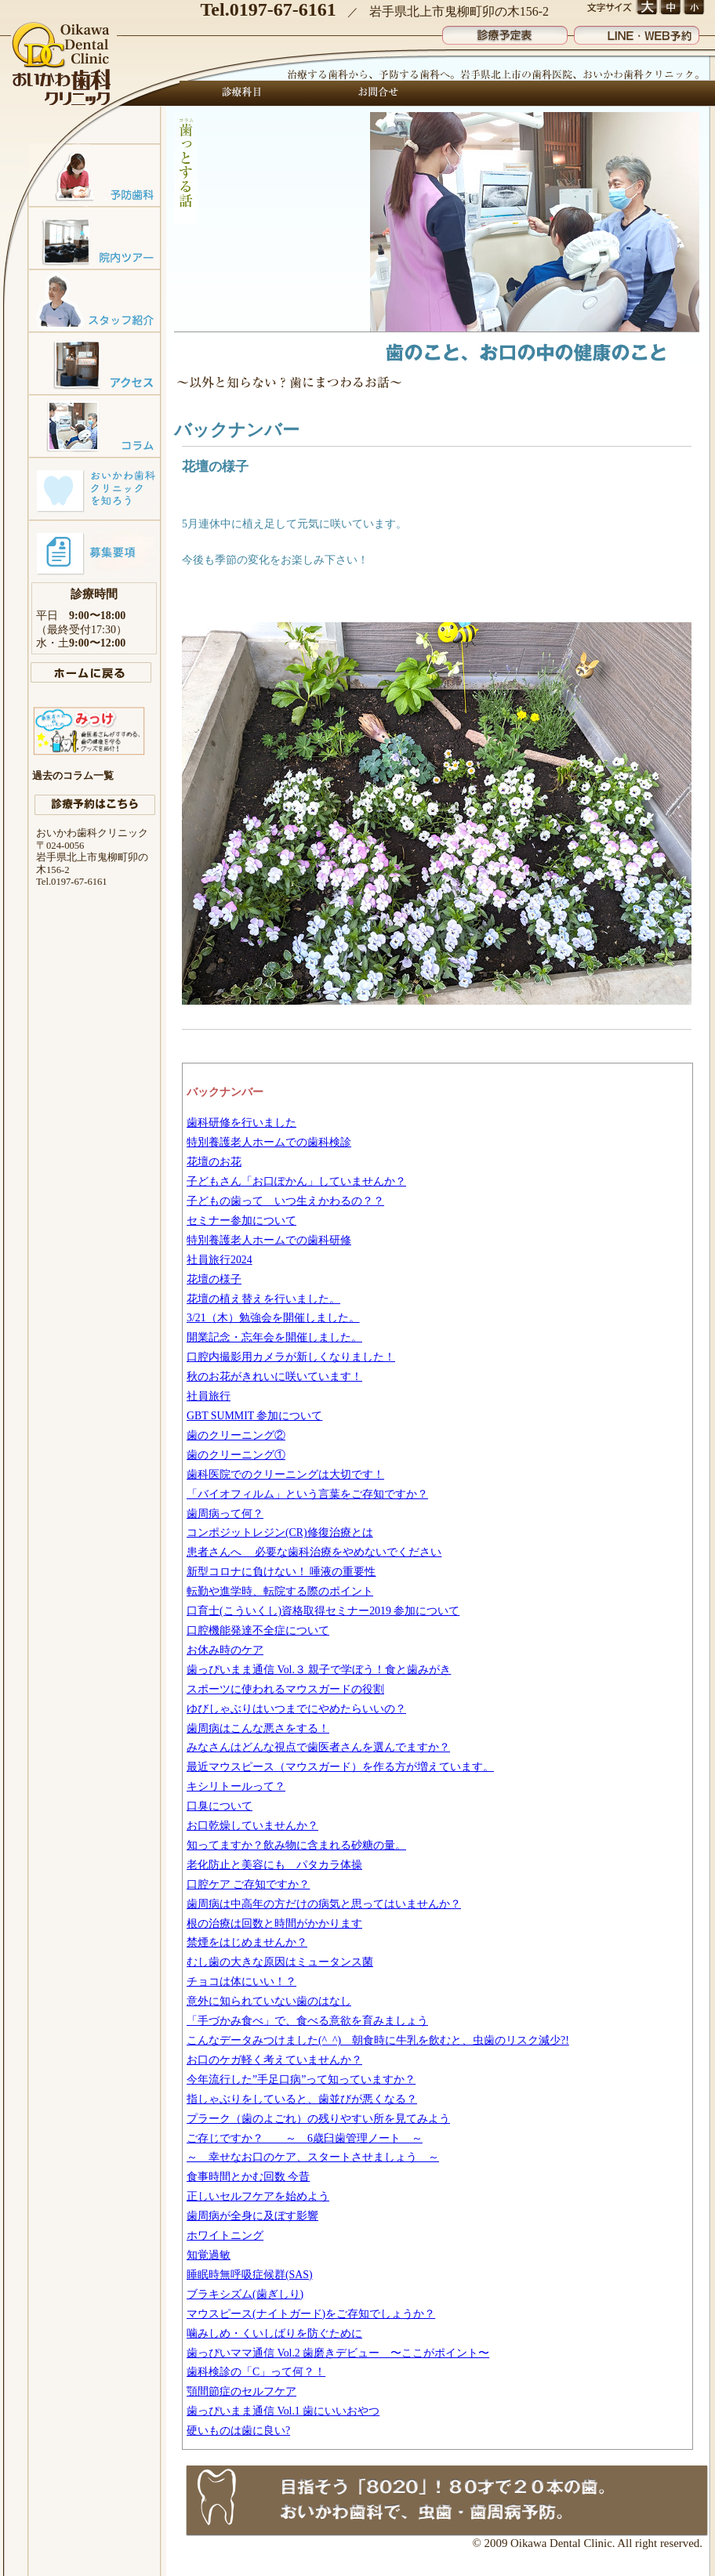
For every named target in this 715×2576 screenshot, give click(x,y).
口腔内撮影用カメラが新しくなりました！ (291, 1357)
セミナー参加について (241, 1220)
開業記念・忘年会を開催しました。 (274, 1337)
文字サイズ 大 (646, 8)
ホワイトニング (225, 2235)
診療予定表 (505, 31)
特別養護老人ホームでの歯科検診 (269, 1142)
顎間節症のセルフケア (241, 2391)
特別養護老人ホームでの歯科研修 (269, 1240)
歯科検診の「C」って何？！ (256, 2372)
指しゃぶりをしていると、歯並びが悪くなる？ (302, 2099)
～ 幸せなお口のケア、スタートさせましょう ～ (313, 2157)
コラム (94, 425)
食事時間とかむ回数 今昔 (248, 2177)
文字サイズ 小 (693, 8)
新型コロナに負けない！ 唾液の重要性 (281, 1572)
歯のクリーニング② (236, 1435)
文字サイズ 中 (670, 8)
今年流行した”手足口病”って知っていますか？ (301, 2079)
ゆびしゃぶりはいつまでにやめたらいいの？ (296, 1709)
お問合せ (374, 93)
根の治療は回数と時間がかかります (274, 1923)
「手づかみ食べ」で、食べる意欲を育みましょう (307, 2021)
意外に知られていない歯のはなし (269, 2001)
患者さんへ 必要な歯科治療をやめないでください (314, 1552)
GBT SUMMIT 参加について (254, 1416)
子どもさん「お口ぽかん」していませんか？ (296, 1181)
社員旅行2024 (219, 1260)
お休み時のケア (225, 1650)
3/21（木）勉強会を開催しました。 (273, 1318)
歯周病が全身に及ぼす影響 (252, 2216)
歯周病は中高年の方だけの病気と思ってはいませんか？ (324, 1904)
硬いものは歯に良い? (238, 2431)
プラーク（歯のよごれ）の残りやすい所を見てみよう (318, 2119)
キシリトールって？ (236, 1786)
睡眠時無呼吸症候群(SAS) (250, 2275)
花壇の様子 (214, 1279)
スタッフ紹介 (94, 300)
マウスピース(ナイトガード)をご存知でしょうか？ (311, 2314)
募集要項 (94, 551)
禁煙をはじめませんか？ (247, 1942)
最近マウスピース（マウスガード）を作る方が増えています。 (340, 1767)
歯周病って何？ (225, 1514)
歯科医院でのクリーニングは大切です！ (285, 1474)
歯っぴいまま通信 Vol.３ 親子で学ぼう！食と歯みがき (319, 1670)
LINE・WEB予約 (636, 31)
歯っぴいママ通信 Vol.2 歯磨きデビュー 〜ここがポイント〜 (338, 2353)
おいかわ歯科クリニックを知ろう (94, 488)
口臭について (219, 1806)
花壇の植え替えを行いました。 (263, 1299)
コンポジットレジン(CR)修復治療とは (280, 1532)
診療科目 (242, 93)
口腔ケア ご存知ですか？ (248, 1884)
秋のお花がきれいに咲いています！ (274, 1376)
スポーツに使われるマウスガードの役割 (285, 1689)
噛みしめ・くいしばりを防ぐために (274, 2333)
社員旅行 (208, 1396)
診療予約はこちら (94, 805)
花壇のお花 (214, 1162)
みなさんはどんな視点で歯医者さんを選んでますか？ (318, 1747)
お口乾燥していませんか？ (252, 1825)
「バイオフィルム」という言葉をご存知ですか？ (307, 1494)
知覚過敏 (208, 2255)
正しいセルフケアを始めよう (258, 2196)
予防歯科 (94, 174)
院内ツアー (94, 237)
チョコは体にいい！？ (241, 1981)
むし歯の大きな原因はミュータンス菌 (280, 1962)
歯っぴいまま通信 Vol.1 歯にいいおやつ (283, 2411)
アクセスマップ (94, 363)
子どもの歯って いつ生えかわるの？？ (285, 1201)
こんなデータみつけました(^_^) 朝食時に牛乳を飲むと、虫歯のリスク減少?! (378, 2040)
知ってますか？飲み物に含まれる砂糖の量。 (296, 1845)
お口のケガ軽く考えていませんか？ (274, 2060)
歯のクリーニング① (236, 1455)
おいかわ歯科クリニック (63, 65)
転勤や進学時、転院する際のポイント (280, 1591)
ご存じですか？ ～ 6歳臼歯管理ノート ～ (305, 2138)
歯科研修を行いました (241, 1123)
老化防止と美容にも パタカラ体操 (274, 1865)
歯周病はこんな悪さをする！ (258, 1728)
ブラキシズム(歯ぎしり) (245, 2294)
